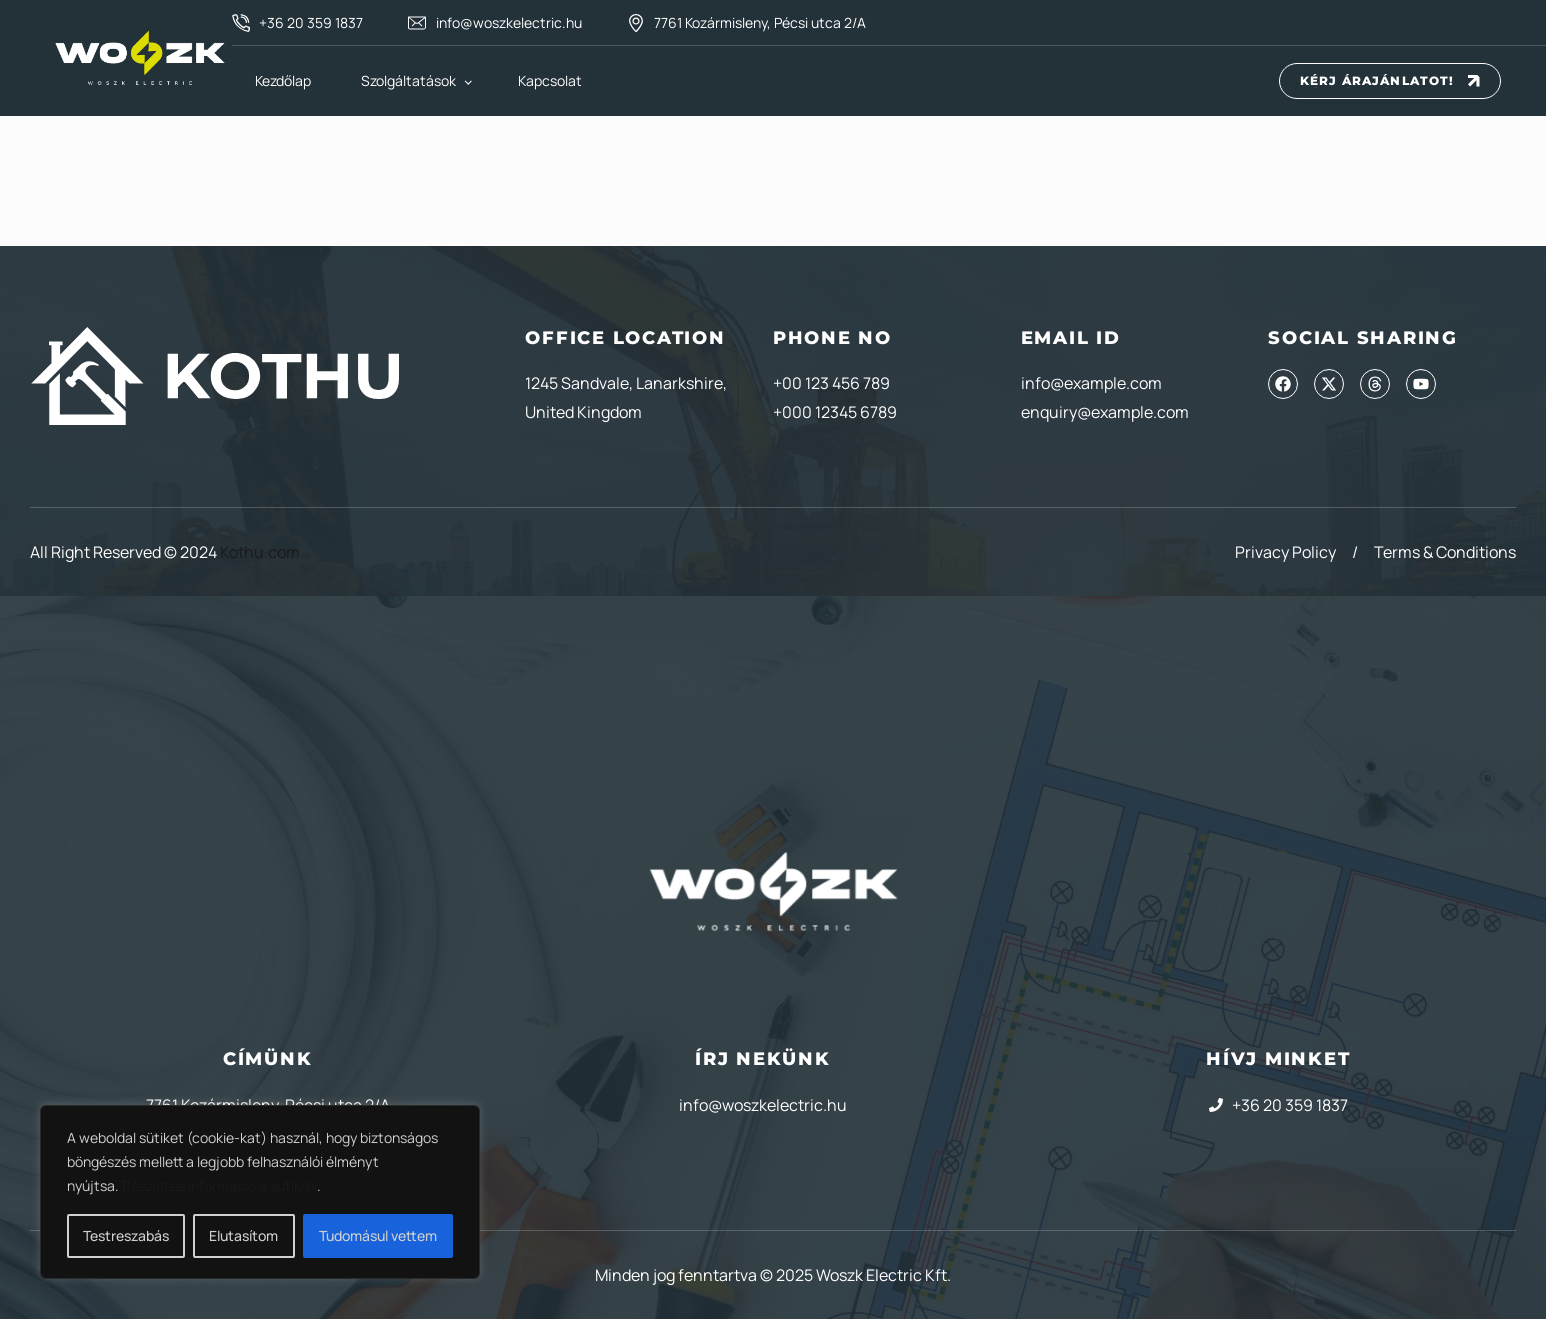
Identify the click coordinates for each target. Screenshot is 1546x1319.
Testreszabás (126, 1235)
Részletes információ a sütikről (219, 1185)
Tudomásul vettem (378, 1235)
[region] (260, 1192)
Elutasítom (243, 1235)
